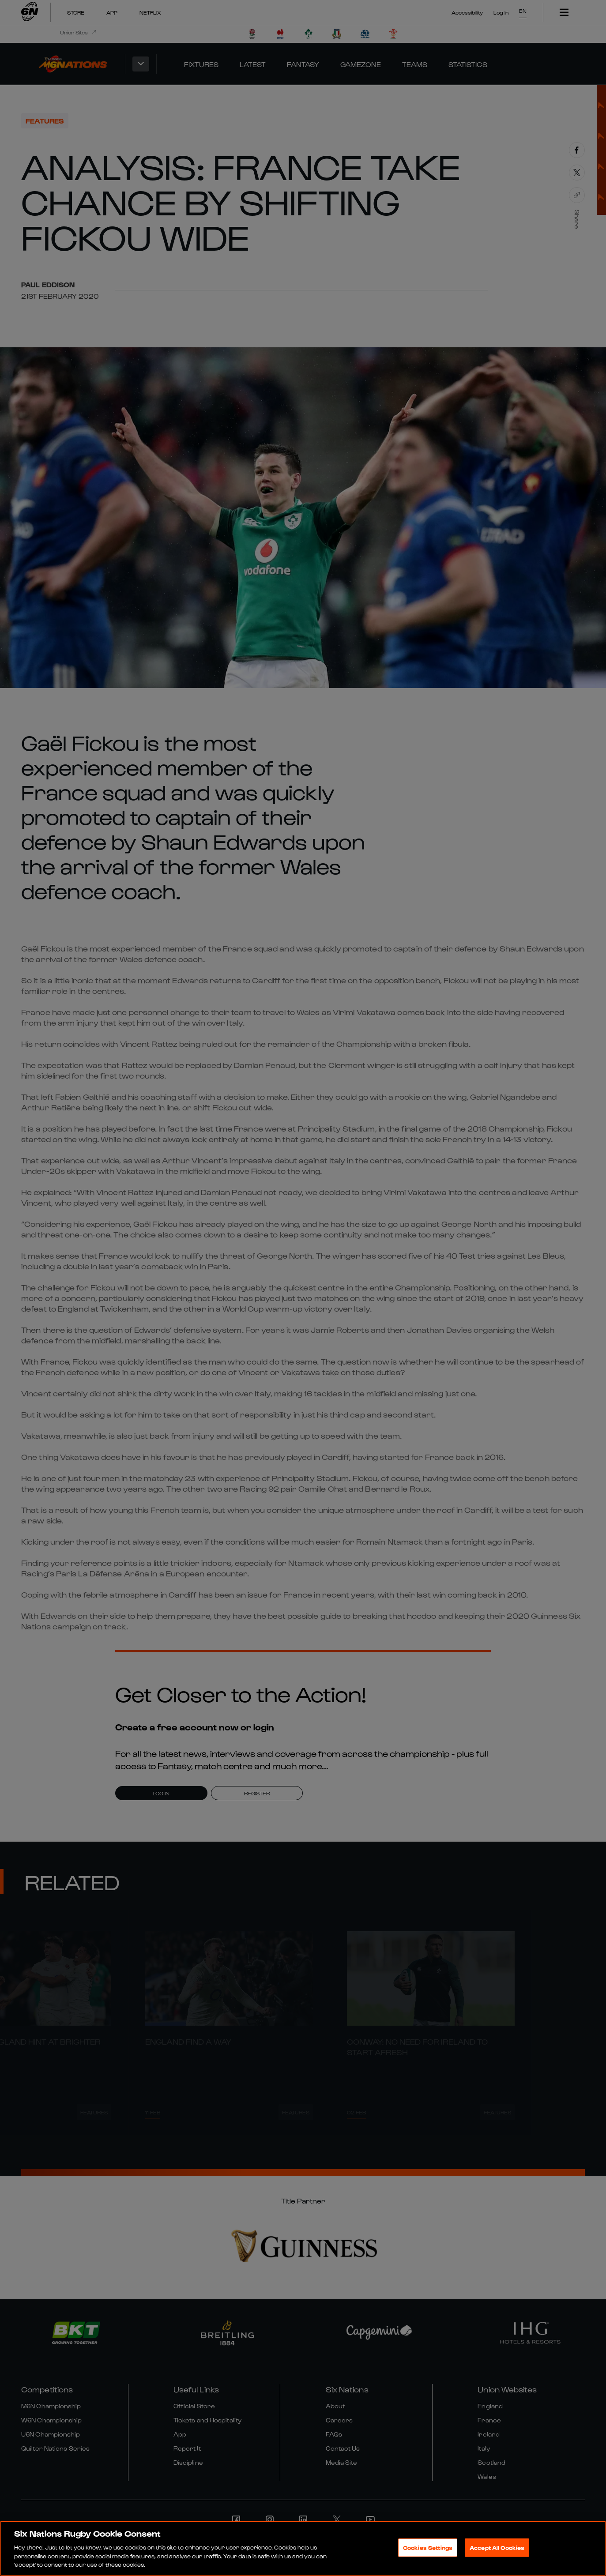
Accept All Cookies (497, 2547)
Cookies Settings (427, 2547)
